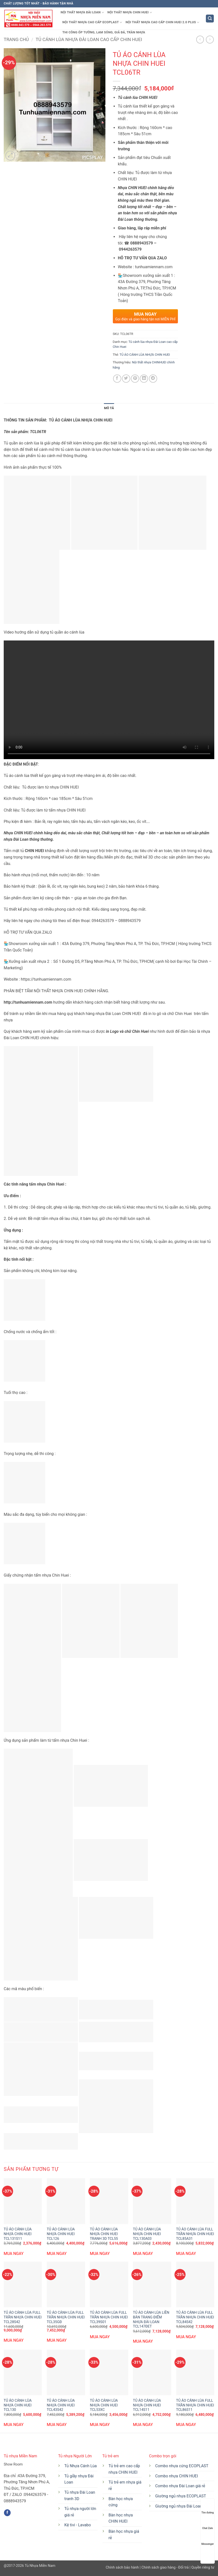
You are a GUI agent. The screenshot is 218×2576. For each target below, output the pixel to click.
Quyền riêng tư (202, 2567)
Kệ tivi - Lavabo (77, 2525)
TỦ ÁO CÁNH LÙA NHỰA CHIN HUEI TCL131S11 (18, 2234)
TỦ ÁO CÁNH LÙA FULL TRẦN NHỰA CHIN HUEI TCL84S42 (195, 2317)
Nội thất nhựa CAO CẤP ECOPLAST (92, 22)
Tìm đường (207, 2508)
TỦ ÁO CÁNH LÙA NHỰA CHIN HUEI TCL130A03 (147, 2234)
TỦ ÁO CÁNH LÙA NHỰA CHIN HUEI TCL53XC (104, 2405)
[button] (210, 19)
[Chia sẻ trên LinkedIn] (144, 378)
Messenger (207, 2539)
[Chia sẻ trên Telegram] (153, 378)
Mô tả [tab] (109, 408)
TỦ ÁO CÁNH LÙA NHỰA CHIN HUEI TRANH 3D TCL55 (104, 2234)
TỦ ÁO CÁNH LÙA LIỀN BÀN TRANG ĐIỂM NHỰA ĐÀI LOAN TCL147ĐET (151, 2320)
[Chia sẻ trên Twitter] (126, 378)
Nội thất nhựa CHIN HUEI (129, 12)
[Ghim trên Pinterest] (135, 378)
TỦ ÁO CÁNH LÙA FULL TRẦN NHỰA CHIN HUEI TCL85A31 (195, 2234)
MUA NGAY (14, 2253)
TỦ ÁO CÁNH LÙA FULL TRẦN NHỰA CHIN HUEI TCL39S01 (109, 2317)
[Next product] (200, 39)
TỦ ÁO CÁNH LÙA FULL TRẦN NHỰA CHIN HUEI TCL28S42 (23, 2317)
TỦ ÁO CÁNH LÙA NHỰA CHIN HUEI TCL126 (61, 2234)
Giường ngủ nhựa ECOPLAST (180, 2496)
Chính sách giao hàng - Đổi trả (165, 2567)
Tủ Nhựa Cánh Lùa (80, 2466)
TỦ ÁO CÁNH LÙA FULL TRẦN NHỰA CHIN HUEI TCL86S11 (195, 2405)
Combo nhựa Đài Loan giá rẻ (180, 2486)
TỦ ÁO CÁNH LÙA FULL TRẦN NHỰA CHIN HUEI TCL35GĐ (66, 2317)
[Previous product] (210, 39)
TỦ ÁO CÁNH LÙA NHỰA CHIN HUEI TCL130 (18, 2405)
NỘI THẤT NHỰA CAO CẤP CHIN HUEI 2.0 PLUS (162, 22)
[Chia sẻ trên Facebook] (117, 378)
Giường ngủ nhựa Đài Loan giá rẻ (184, 2506)
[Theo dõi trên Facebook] (7, 2512)
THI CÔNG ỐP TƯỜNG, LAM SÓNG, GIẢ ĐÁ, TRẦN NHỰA (103, 32)
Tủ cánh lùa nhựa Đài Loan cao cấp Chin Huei (89, 39)
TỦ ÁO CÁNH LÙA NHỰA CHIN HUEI (145, 354)
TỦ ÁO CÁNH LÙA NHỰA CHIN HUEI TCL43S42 (61, 2405)
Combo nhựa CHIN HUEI (176, 2476)
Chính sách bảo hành (123, 2567)
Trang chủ (16, 39)
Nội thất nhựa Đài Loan (82, 12)
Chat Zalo (207, 2523)
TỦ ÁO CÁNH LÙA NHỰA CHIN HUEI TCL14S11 (147, 2405)
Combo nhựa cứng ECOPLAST (181, 2466)
